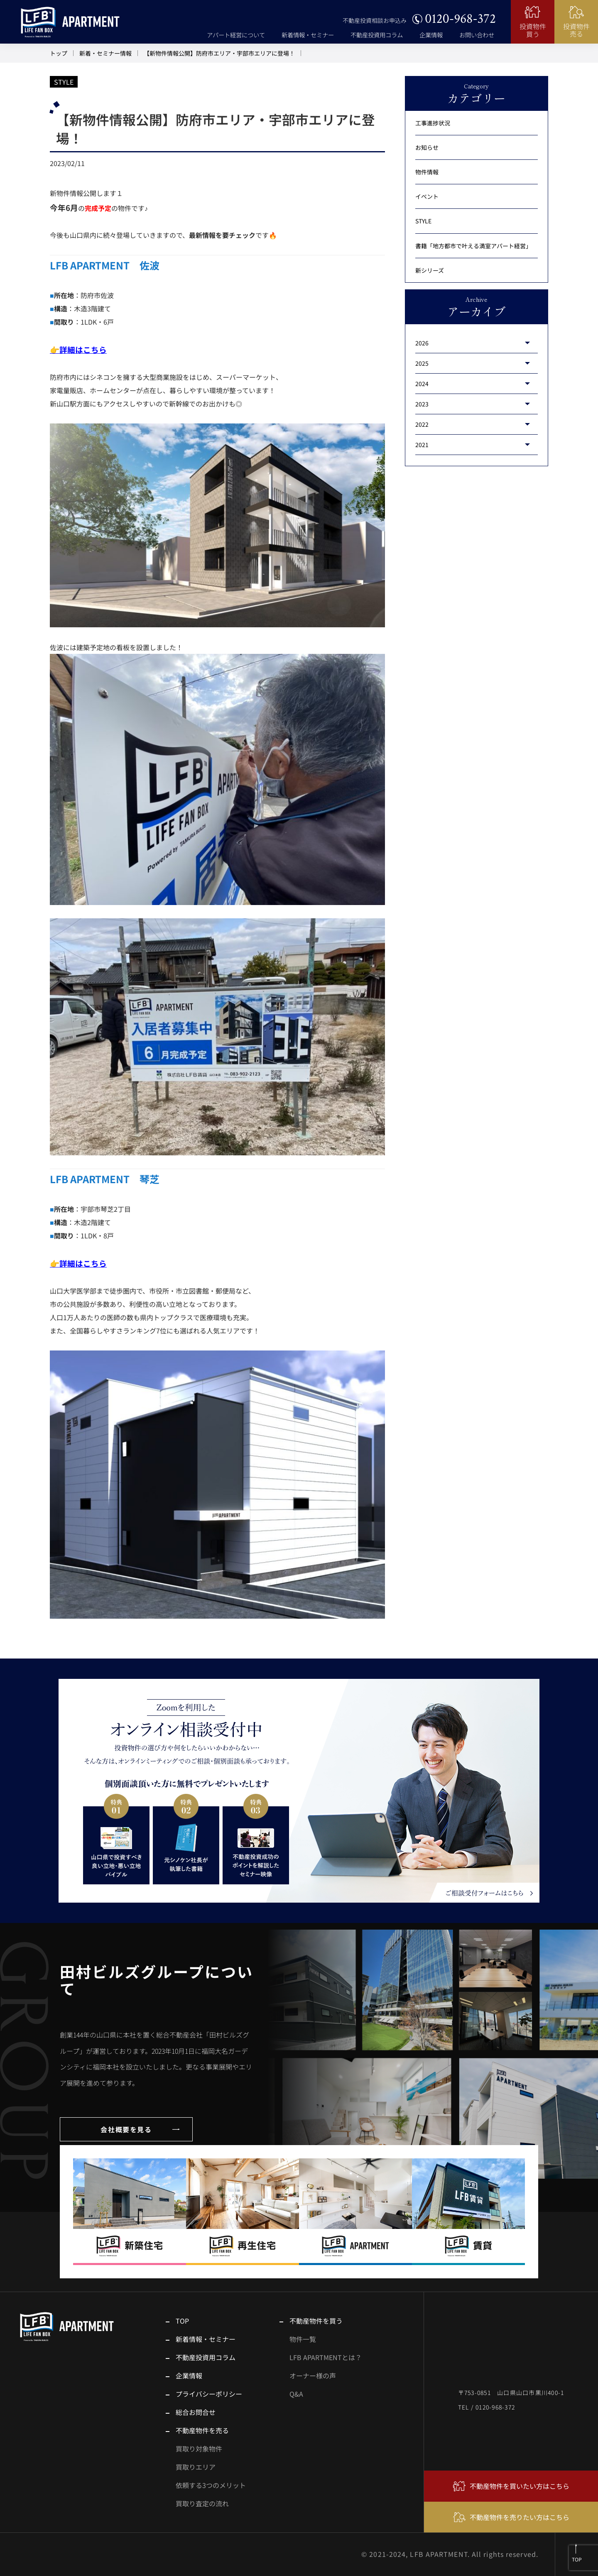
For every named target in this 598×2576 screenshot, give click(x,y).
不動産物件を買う (316, 2321)
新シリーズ (429, 270)
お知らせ (427, 147)
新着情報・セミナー (308, 35)
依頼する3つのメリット (211, 2485)
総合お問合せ (196, 2412)
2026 (422, 343)
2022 (422, 424)
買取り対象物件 (199, 2449)
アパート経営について (236, 35)
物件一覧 (302, 2339)
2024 (422, 383)
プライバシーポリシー (209, 2394)
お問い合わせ (476, 35)
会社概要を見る (126, 2129)
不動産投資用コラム (376, 35)
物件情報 (427, 172)
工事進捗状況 (432, 123)
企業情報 (431, 35)
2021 (422, 444)
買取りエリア (196, 2467)
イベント (427, 196)
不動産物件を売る (202, 2430)
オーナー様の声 (312, 2375)
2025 (422, 363)
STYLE (64, 82)
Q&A (296, 2394)
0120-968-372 (460, 18)
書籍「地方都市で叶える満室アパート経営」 (473, 246)
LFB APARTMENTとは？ (325, 2357)
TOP (182, 2321)
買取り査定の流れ (202, 2503)
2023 (422, 404)
